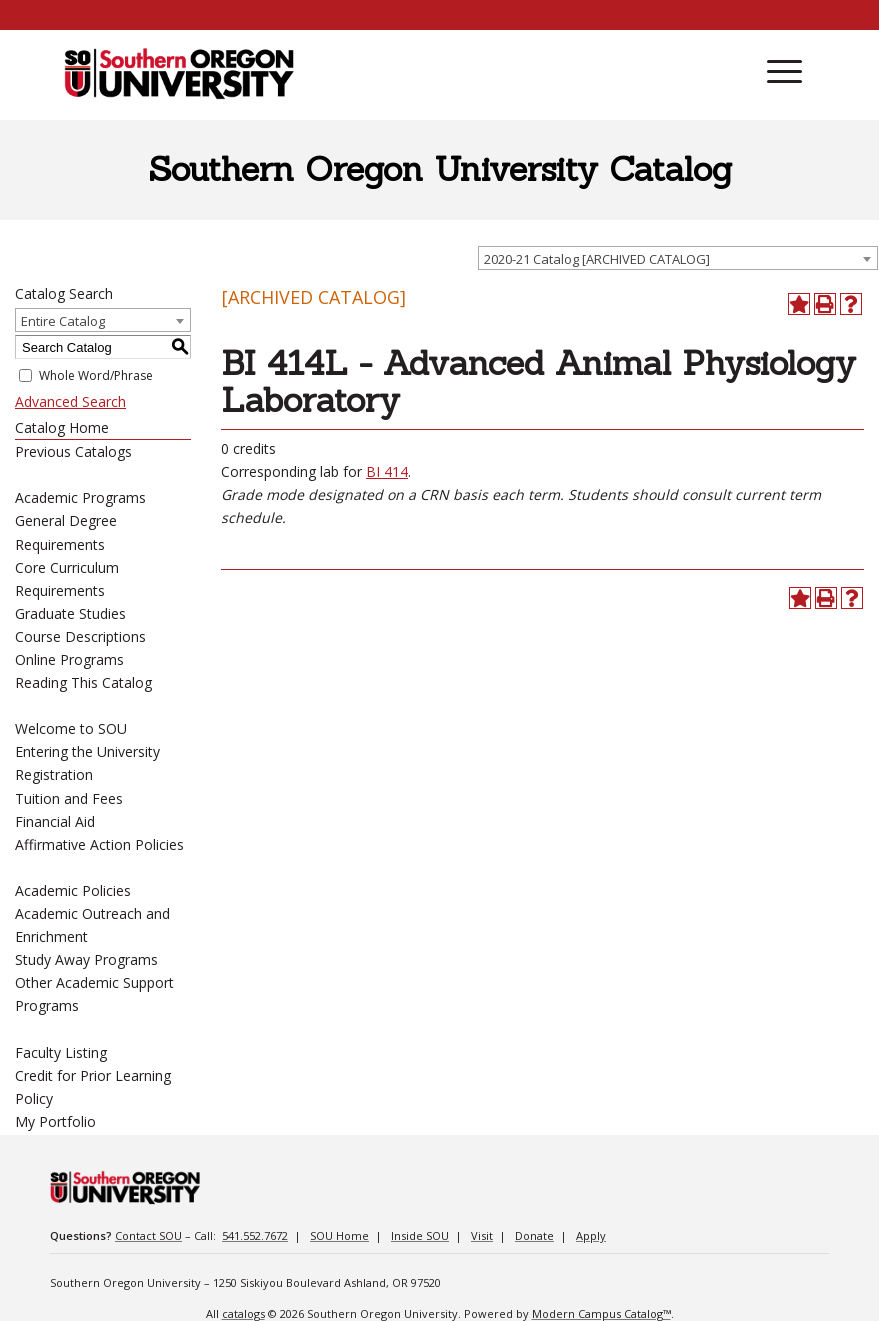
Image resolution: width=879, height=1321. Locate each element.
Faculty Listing (61, 1052)
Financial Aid (55, 821)
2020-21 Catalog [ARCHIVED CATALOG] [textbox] (597, 259)
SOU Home (339, 1235)
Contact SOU (148, 1235)
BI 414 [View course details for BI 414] (387, 471)
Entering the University (87, 751)
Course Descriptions (80, 636)
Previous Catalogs (73, 451)
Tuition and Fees (69, 798)
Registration (54, 774)
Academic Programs (80, 497)
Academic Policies (73, 890)
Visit (482, 1235)
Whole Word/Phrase (96, 375)
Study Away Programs (86, 959)
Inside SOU (420, 1235)
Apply (591, 1235)
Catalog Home (62, 427)
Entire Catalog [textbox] (63, 321)
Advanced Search (70, 401)
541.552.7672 (255, 1235)
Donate (534, 1235)
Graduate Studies (70, 613)
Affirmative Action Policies (99, 844)
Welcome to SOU (71, 728)
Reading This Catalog (83, 682)
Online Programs (69, 659)
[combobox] (678, 258)
